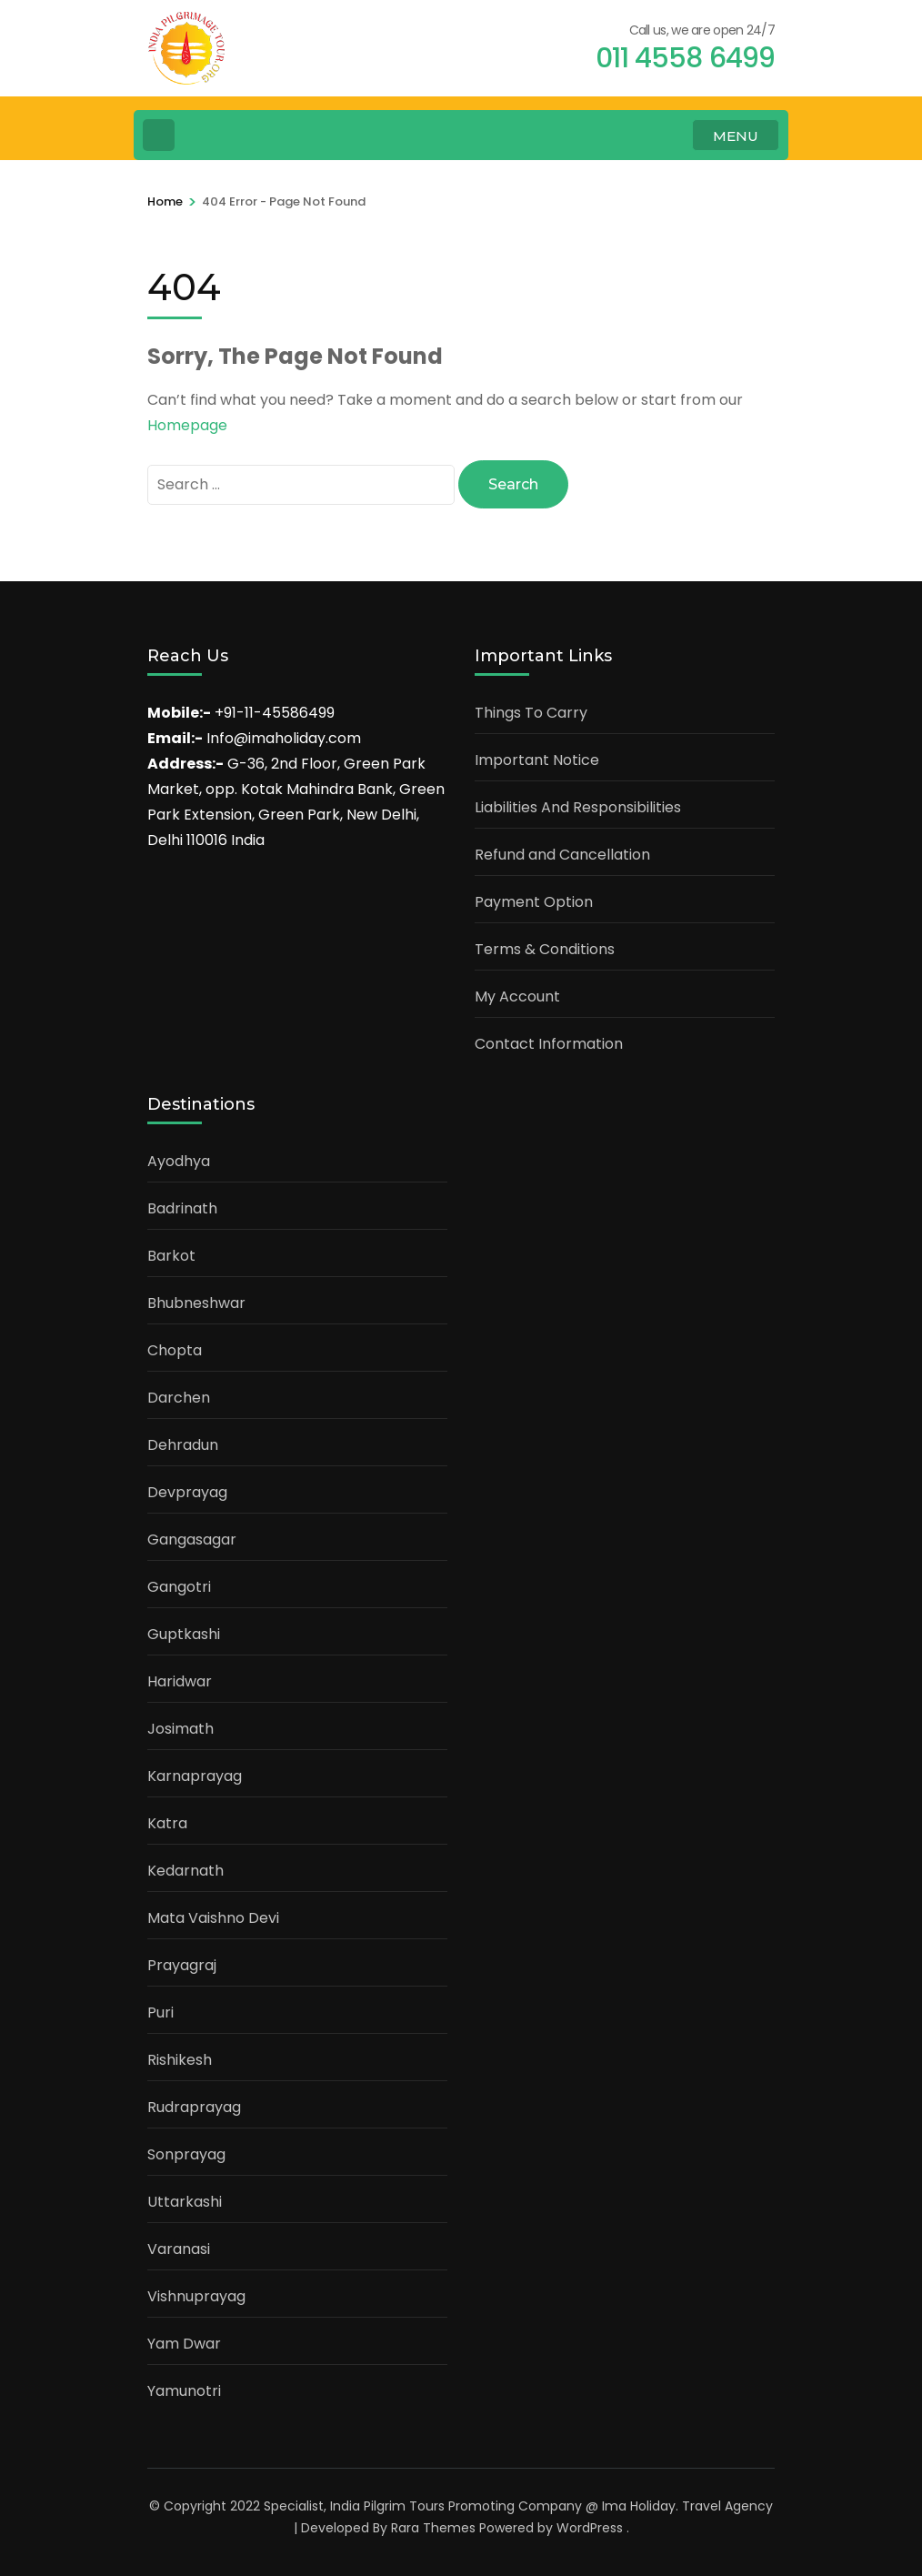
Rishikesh (179, 2059)
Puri (160, 2012)
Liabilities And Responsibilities (578, 807)
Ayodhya (178, 1161)
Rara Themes (433, 2528)
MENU (735, 136)
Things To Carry (531, 712)
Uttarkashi (184, 2201)
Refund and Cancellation (562, 854)
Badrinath (182, 1208)
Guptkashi (183, 1634)
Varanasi (178, 2249)
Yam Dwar (184, 2343)
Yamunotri (184, 2390)
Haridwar (179, 1681)
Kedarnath (185, 1870)
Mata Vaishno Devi (213, 1917)
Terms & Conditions (545, 949)
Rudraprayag (194, 2107)
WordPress (589, 2528)
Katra (167, 1823)
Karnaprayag (194, 1776)
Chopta (174, 1350)
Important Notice (537, 760)
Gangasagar (191, 1539)
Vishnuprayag (196, 2296)
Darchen (178, 1397)
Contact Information (549, 1043)
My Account (517, 996)
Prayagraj (181, 1965)
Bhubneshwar (196, 1303)
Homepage (187, 425)
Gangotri (179, 1586)
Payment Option (534, 901)
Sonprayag (186, 2154)
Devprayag (187, 1492)
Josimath (180, 1728)
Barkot (171, 1255)
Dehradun (182, 1444)
